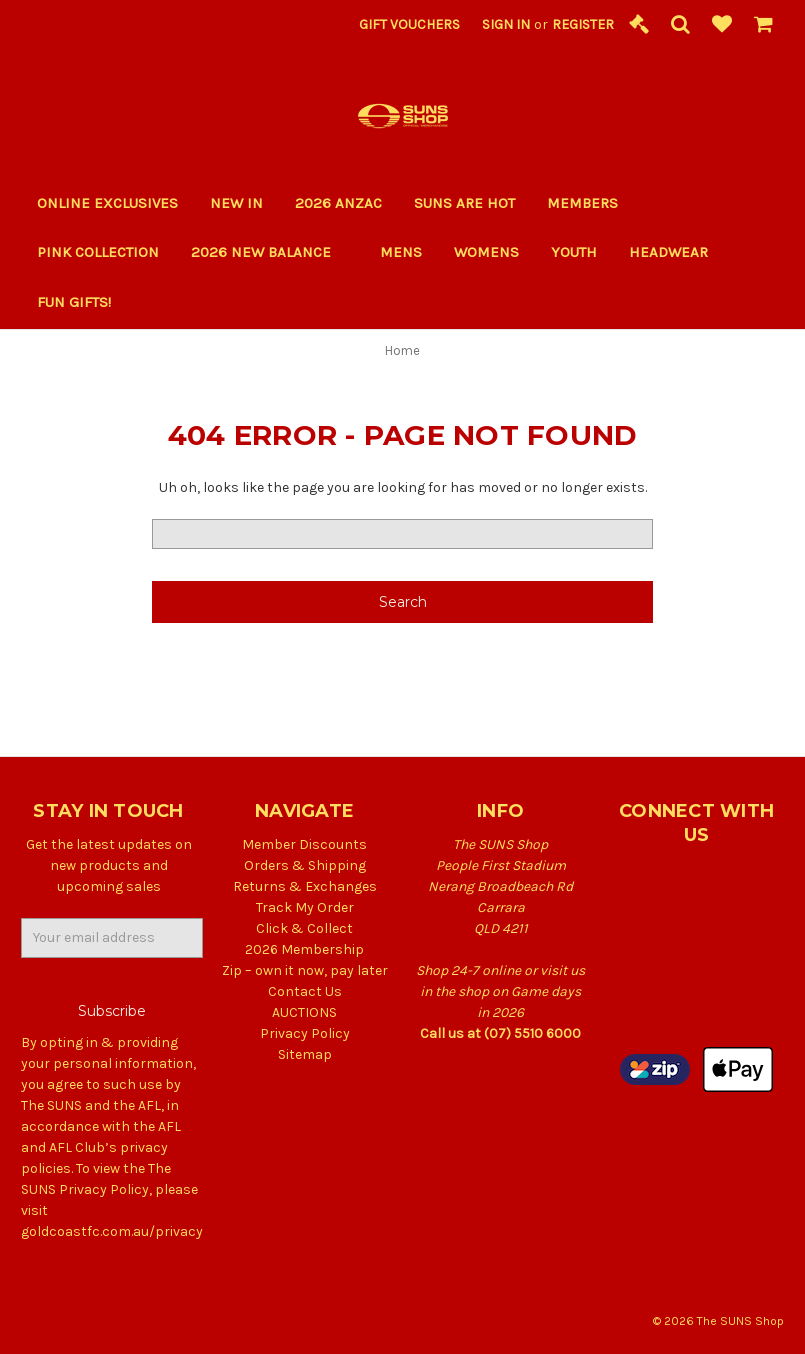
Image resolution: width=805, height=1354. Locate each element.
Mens (401, 252)
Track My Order (305, 907)
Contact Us (305, 991)
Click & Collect (304, 928)
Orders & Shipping (305, 865)
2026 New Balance (269, 252)
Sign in (506, 24)
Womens (486, 252)
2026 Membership (304, 949)
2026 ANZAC (338, 203)
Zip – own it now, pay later (305, 970)
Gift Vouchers (409, 24)
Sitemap (305, 1054)
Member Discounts (304, 844)
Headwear (668, 252)
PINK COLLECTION (98, 252)
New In (236, 203)
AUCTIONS (304, 1012)
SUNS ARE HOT (464, 203)
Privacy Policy (305, 1033)
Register (583, 24)
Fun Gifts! (82, 302)
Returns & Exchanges (305, 886)
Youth (574, 252)
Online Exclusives (107, 203)
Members (582, 203)
